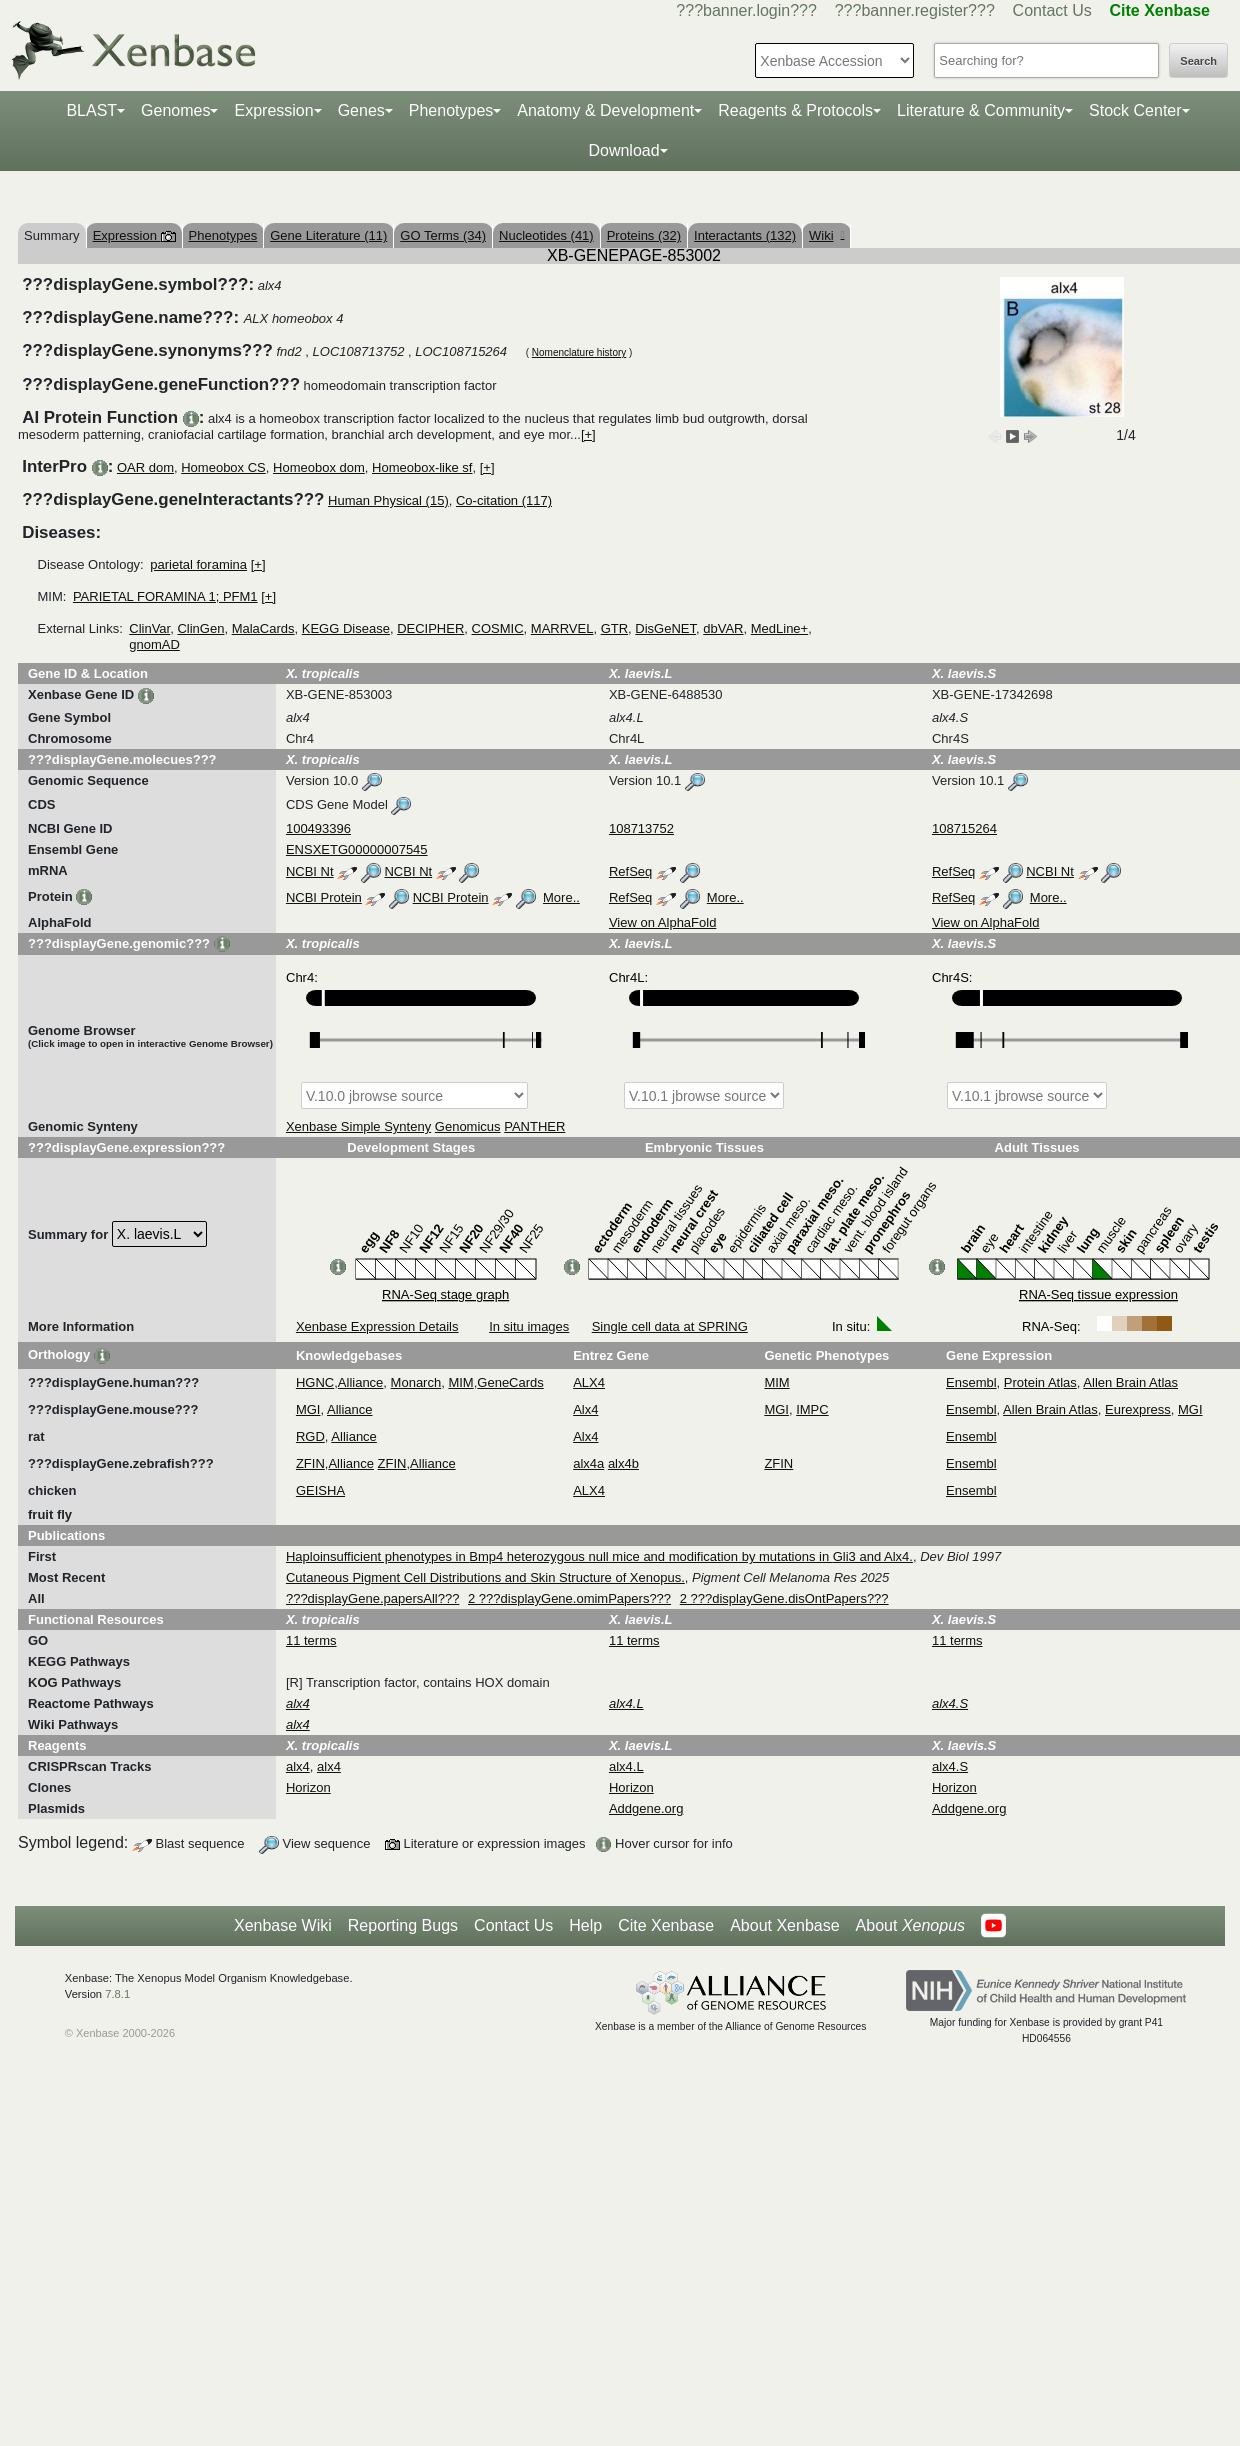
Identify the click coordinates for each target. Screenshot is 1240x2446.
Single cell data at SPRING (670, 1326)
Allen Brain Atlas (1130, 1382)
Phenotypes (451, 110)
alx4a (588, 1463)
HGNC (315, 1382)
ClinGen (200, 628)
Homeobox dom (319, 467)
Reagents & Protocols (795, 110)
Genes (361, 110)
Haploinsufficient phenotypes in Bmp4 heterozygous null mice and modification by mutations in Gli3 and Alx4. (599, 1556)
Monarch (416, 1382)
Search (1198, 61)
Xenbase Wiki (283, 1925)
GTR (614, 628)
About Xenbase (784, 1925)
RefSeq (630, 871)
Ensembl (971, 1382)
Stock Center (1135, 110)
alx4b (623, 1463)
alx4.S (950, 1766)
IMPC (812, 1409)
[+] (588, 434)
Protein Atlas (1040, 1382)
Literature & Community (981, 110)
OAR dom (145, 467)
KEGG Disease (346, 628)
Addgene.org (646, 1808)
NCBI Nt (310, 871)
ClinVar (149, 628)
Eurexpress (1138, 1409)
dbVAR (723, 628)
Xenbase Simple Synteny (358, 1126)
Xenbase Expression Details (377, 1326)
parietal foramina (198, 564)
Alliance (361, 1382)
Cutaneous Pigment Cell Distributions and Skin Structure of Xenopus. (485, 1577)
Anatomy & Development (605, 110)
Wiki (826, 235)
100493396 (318, 828)
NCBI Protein (324, 897)
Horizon (308, 1787)
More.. (561, 897)
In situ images (529, 1326)
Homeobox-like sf (422, 467)
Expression (273, 110)
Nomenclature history (579, 352)
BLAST (91, 110)
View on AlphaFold (662, 922)
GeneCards (510, 1382)
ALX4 (589, 1382)
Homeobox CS (223, 467)
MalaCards (263, 628)
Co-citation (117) (504, 500)
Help (585, 1925)
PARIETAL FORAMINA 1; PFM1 (165, 596)
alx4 (298, 1766)
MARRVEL (562, 628)
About (910, 1926)
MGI (308, 1409)
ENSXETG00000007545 (357, 849)
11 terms (311, 1640)
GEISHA (320, 1490)
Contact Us (1052, 10)
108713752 (641, 828)
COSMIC (498, 628)
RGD (310, 1436)
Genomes (175, 110)
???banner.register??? (915, 10)
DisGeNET (665, 628)
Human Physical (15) (388, 500)
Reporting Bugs (403, 1925)
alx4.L (626, 1766)
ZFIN (310, 1463)
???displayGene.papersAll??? (372, 1598)
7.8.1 (117, 1994)
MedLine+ (779, 628)
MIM (460, 1382)
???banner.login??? (746, 10)
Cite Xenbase (666, 1925)
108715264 (964, 828)
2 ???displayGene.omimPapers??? (569, 1598)
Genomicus (468, 1126)
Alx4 (585, 1409)
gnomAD (154, 644)
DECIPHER (430, 628)
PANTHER (534, 1126)
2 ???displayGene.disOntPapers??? (784, 1598)
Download (623, 150)
